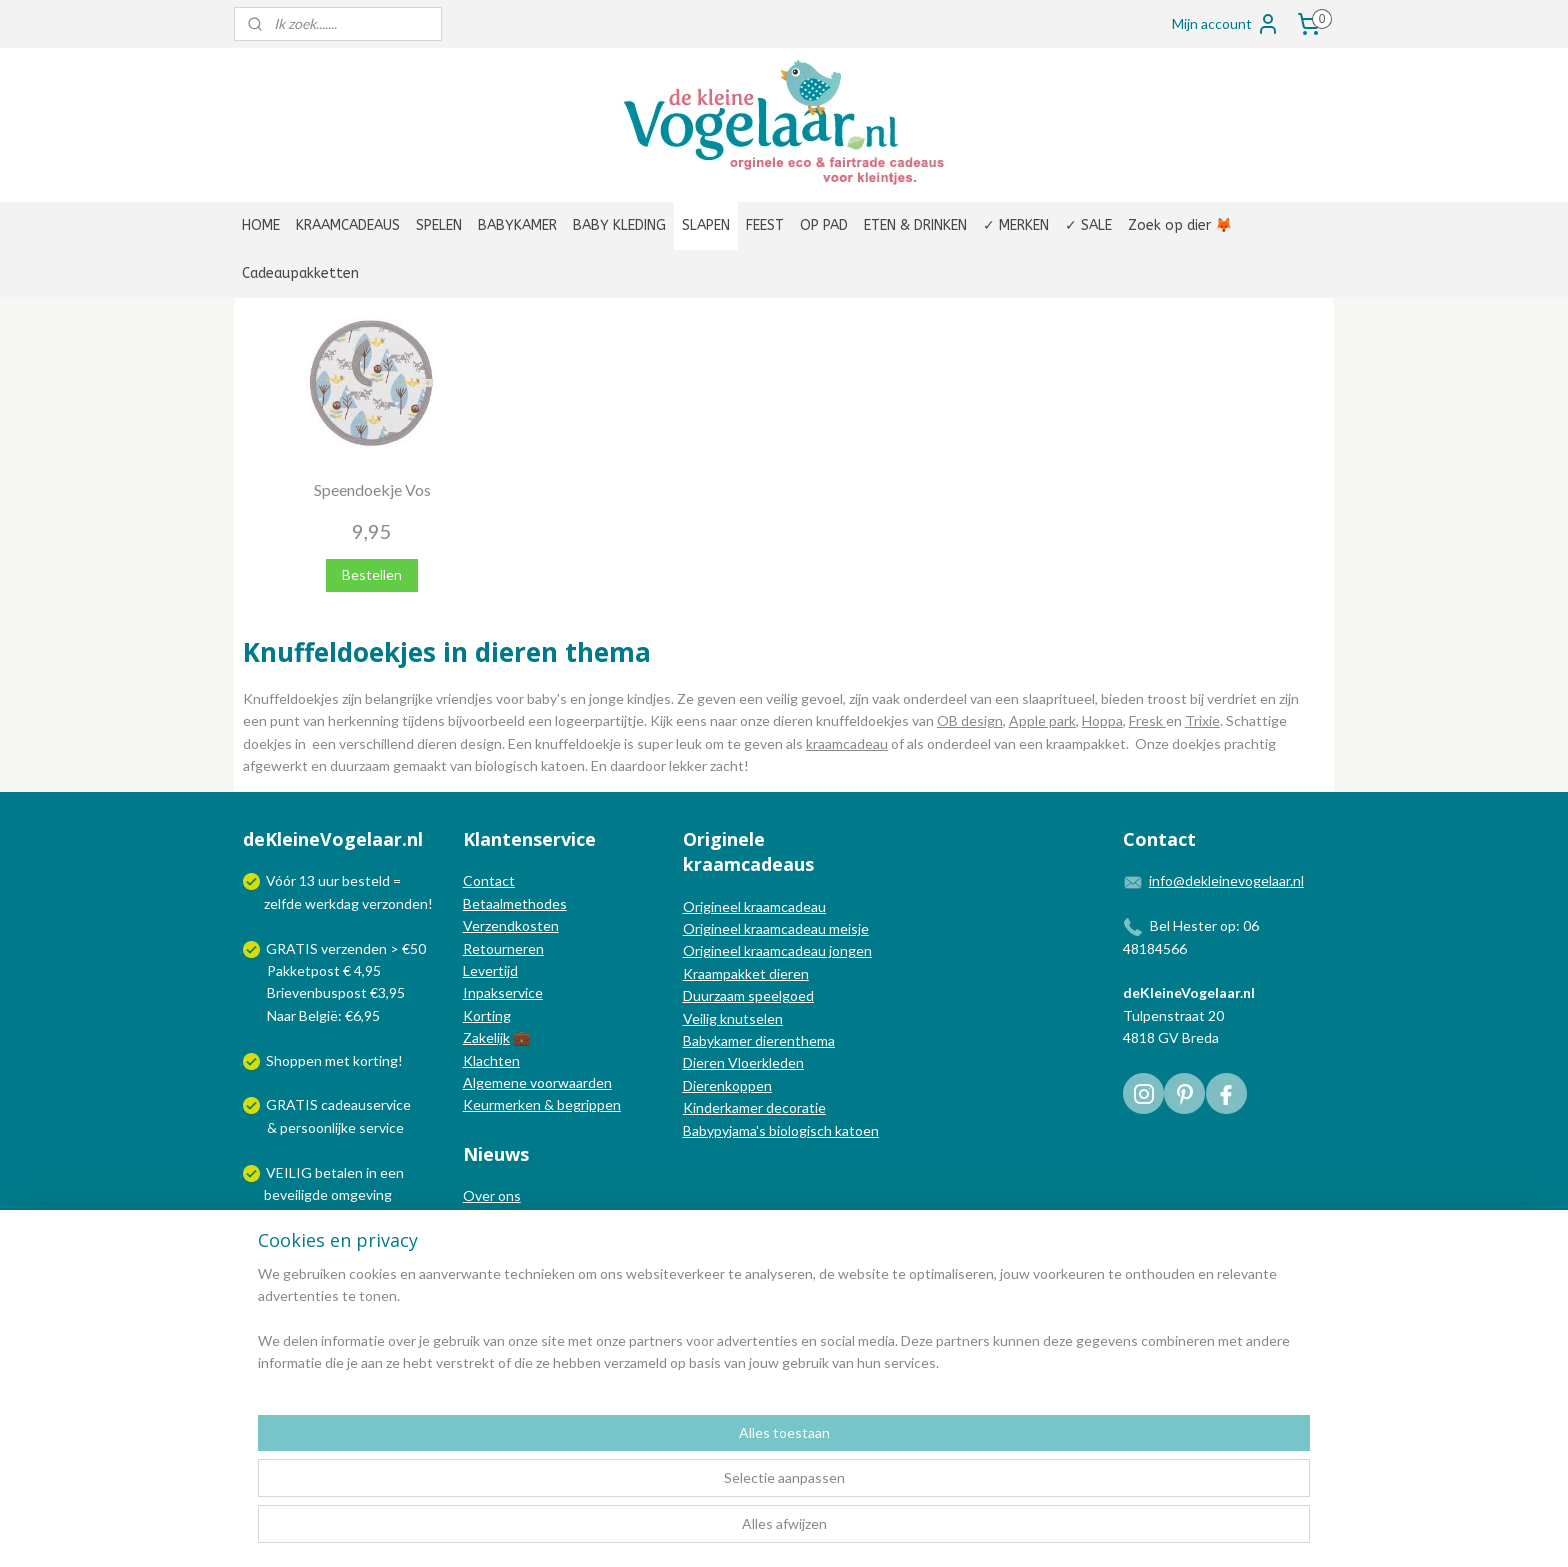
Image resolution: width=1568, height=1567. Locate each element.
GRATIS (293, 1104)
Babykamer (717, 1040)
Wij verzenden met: (326, 1239)
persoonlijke (318, 1127)
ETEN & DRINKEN (915, 225)
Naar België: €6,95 (323, 1015)
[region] (652, 1488)
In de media (499, 1218)
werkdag (332, 903)
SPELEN (439, 225)
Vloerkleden (764, 1062)
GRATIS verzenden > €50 (346, 948)
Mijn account (1226, 24)
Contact (489, 880)
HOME (261, 225)
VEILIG (290, 1172)
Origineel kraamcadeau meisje (776, 928)
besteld (366, 880)
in (371, 1172)
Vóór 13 (292, 880)
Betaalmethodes (515, 903)
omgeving (361, 1194)
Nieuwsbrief (501, 1262)
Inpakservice (503, 992)
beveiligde (296, 1194)
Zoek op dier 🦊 (1180, 225)
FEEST (765, 225)
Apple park (1042, 720)
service (380, 1127)
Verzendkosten (511, 925)
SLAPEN (706, 225)
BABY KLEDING (619, 225)
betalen (339, 1172)
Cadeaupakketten (300, 273)
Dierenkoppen (727, 1085)
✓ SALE (1088, 225)
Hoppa (1102, 720)
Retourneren (503, 948)
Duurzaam (715, 995)
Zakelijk (486, 1037)
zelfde (283, 903)
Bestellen (372, 574)
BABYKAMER (517, 225)
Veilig (701, 1018)
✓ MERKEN (1016, 225)
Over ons (492, 1195)
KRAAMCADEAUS (348, 225)
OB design (970, 720)
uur (328, 880)
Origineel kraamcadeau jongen (777, 950)
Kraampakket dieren (746, 973)
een (392, 1172)
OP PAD (824, 225)
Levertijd (490, 970)
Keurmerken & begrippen (542, 1104)
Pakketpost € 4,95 (313, 970)
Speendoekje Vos (372, 489)
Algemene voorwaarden (537, 1082)
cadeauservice (366, 1104)
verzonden (395, 903)
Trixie (1202, 720)
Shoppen (294, 1060)
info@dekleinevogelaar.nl (1226, 880)
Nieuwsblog (500, 1240)
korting (375, 1060)
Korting (487, 1015)
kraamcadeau (847, 743)
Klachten (491, 1060)
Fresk (1147, 720)
